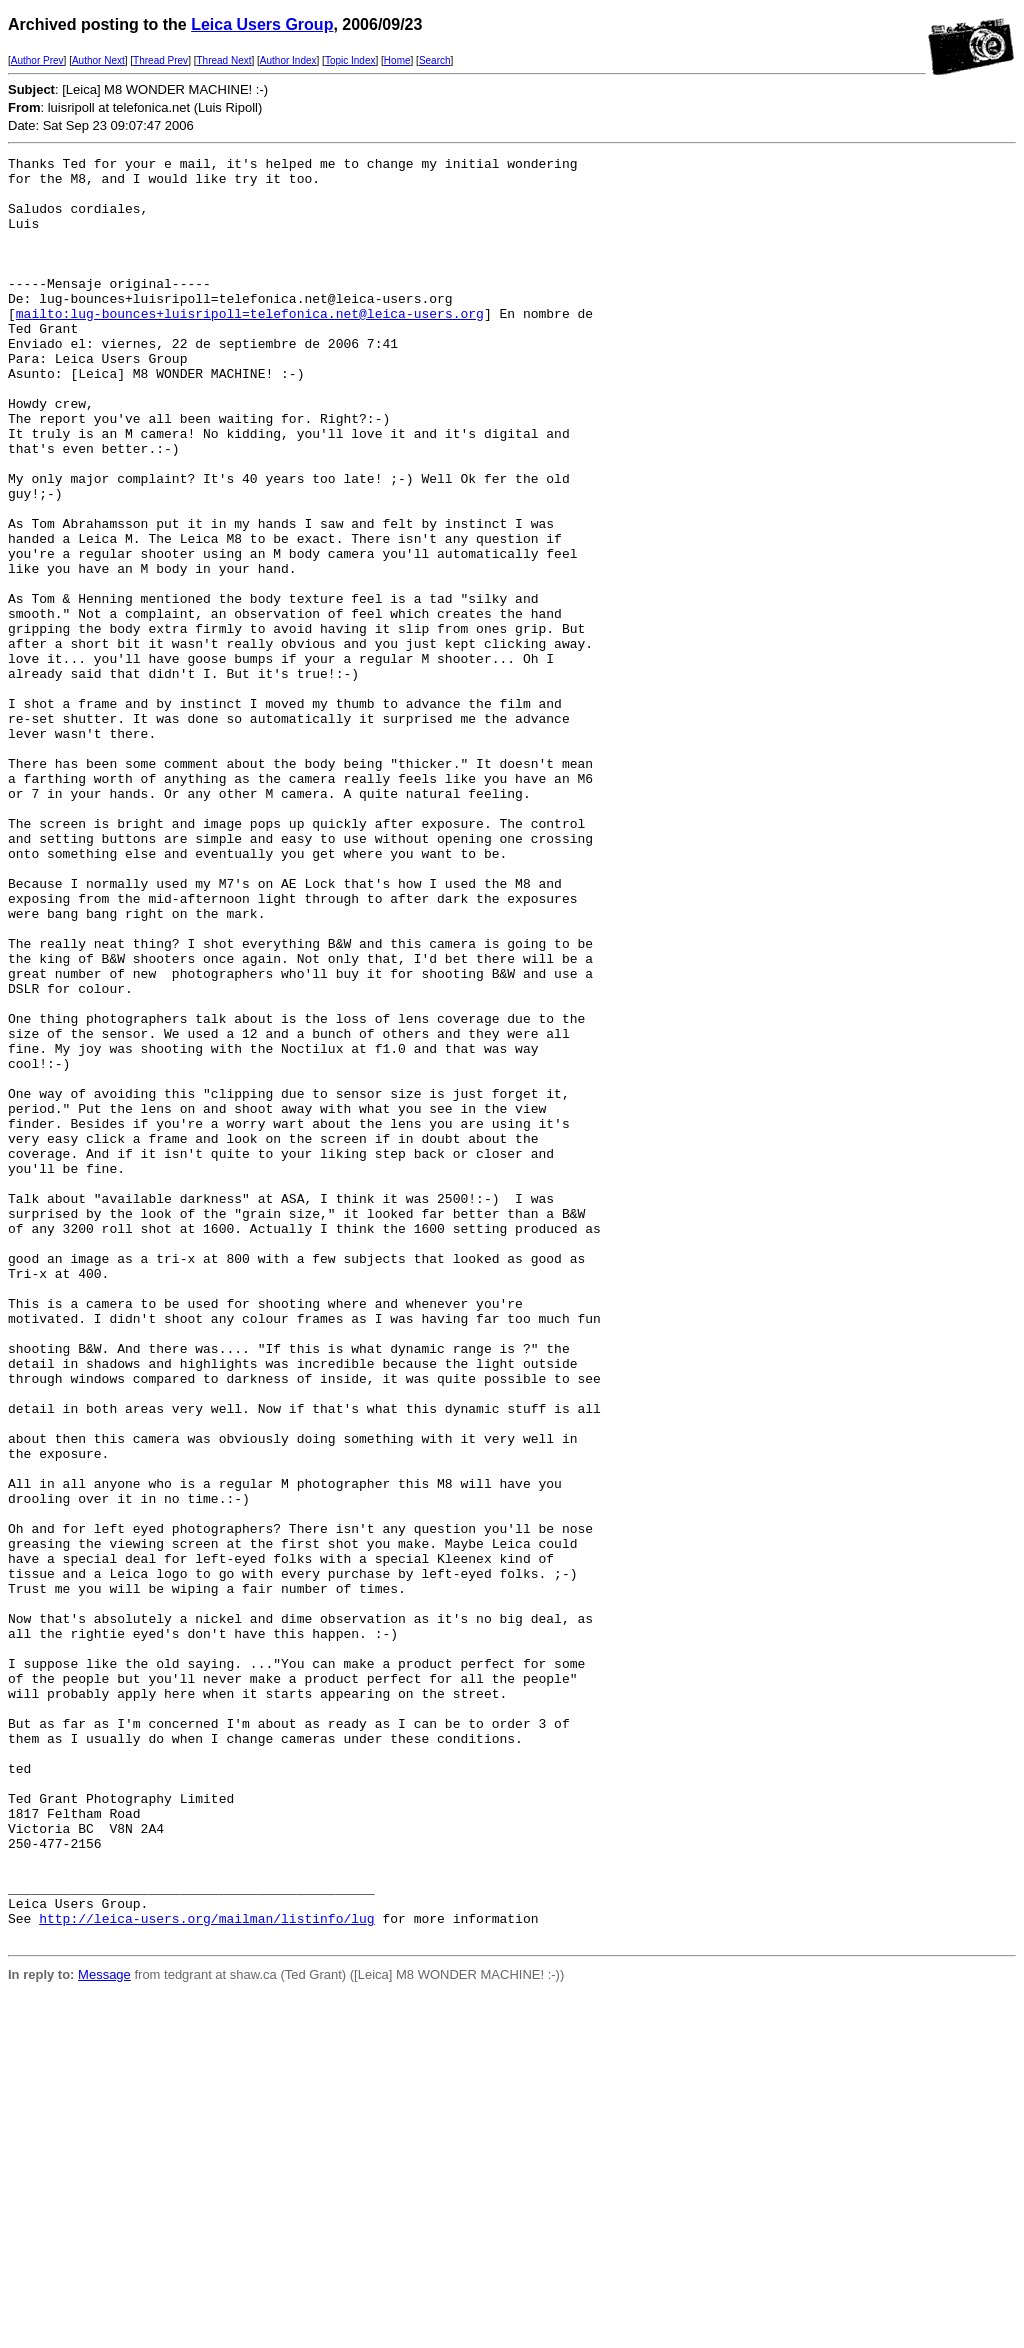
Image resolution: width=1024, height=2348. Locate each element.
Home (397, 60)
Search (435, 60)
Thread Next (223, 60)
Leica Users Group (262, 24)
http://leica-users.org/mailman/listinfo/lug (206, 2272)
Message (104, 2331)
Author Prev (37, 60)
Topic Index (350, 60)
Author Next (98, 60)
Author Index (288, 60)
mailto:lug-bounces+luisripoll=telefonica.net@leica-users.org (250, 346)
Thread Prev (160, 60)
